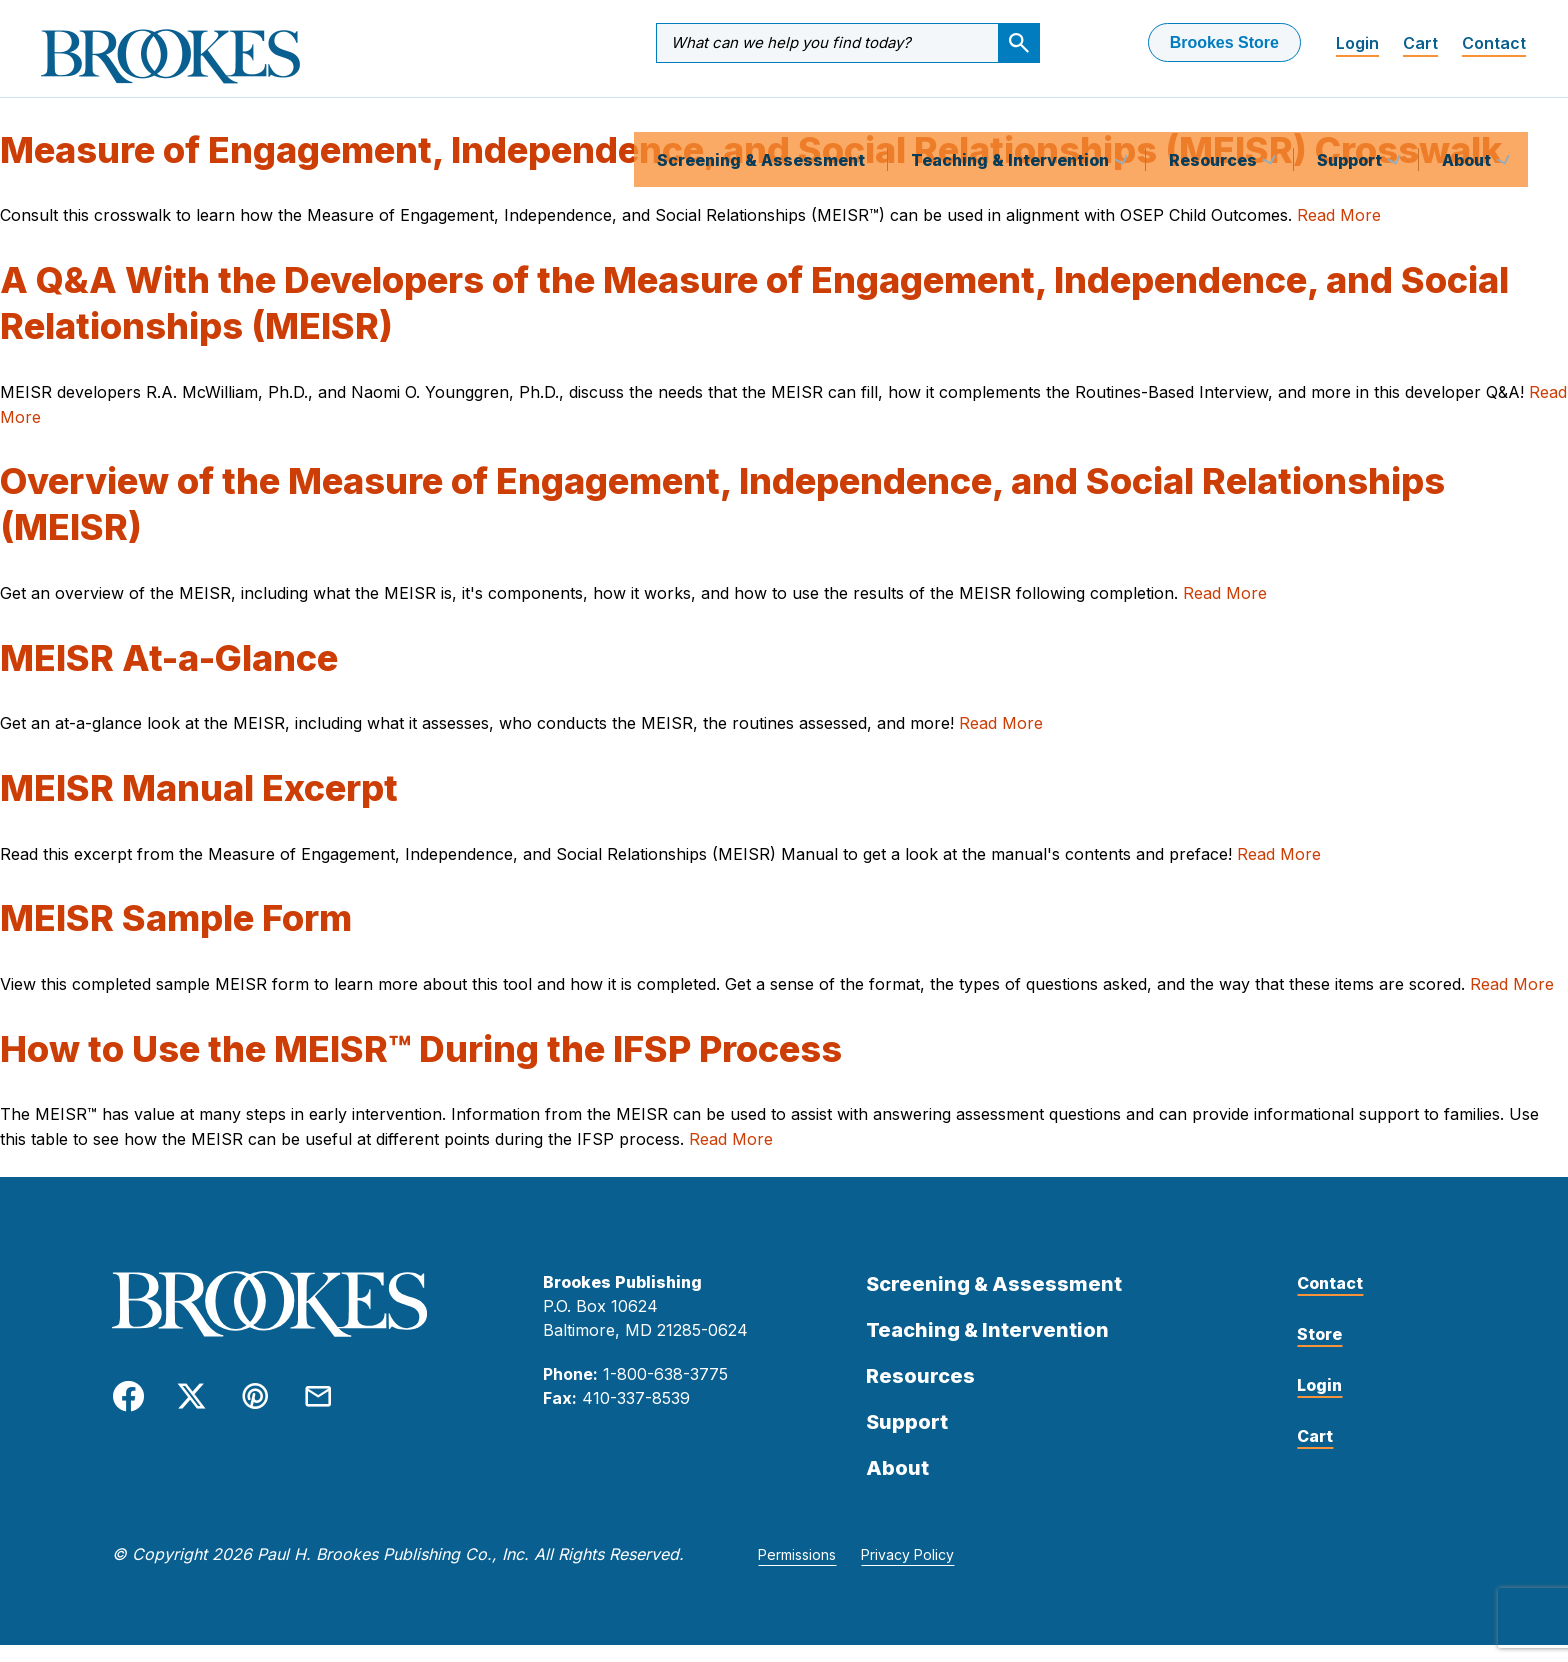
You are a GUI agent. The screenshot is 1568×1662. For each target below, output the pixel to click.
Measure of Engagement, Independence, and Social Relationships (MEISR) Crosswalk (751, 167)
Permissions (797, 1571)
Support (1351, 114)
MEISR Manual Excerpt (199, 805)
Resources (1215, 114)
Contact (1494, 43)
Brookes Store (1224, 42)
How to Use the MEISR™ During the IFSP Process (421, 1066)
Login (1357, 43)
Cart (1420, 43)
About (1468, 114)
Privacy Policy (907, 1571)
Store (1319, 1351)
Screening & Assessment (761, 114)
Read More (1339, 232)
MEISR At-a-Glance (169, 675)
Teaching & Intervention (1012, 114)
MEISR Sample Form (176, 935)
